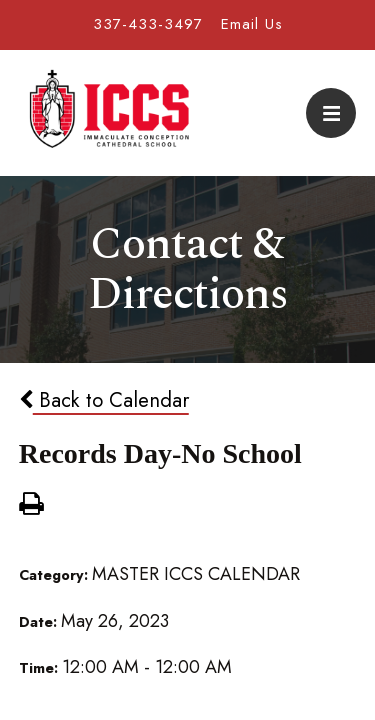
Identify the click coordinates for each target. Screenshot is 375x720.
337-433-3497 (148, 24)
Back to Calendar (104, 400)
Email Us (252, 24)
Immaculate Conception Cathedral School (109, 113)
